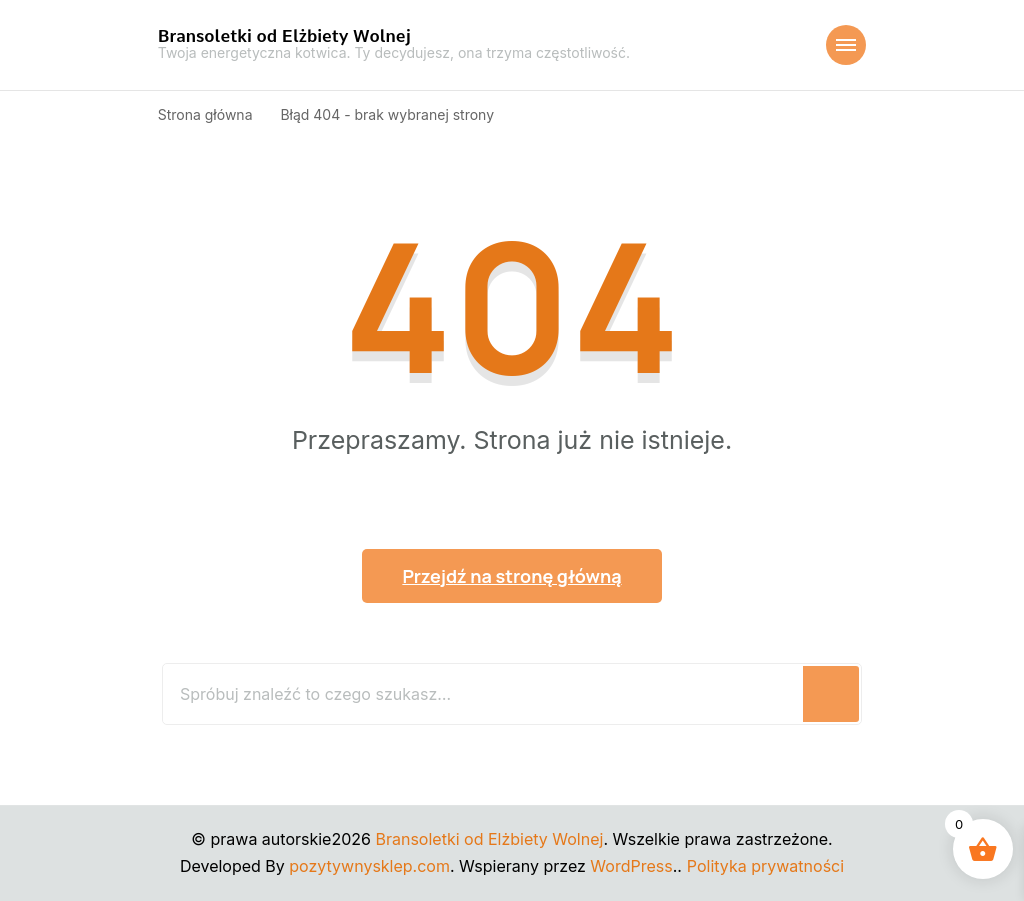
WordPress (631, 866)
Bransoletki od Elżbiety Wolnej (284, 36)
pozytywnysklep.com (369, 866)
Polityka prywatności (765, 866)
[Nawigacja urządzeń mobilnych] (846, 45)
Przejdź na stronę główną (511, 576)
